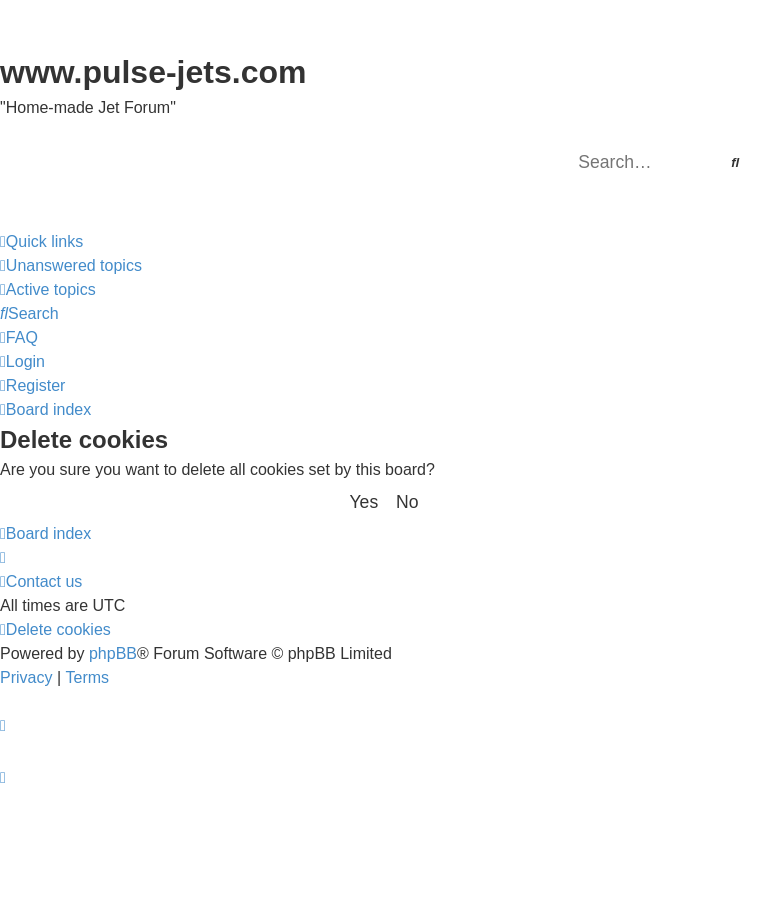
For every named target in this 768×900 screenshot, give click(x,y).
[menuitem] (71, 266)
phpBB (113, 653)
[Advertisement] (384, 845)
